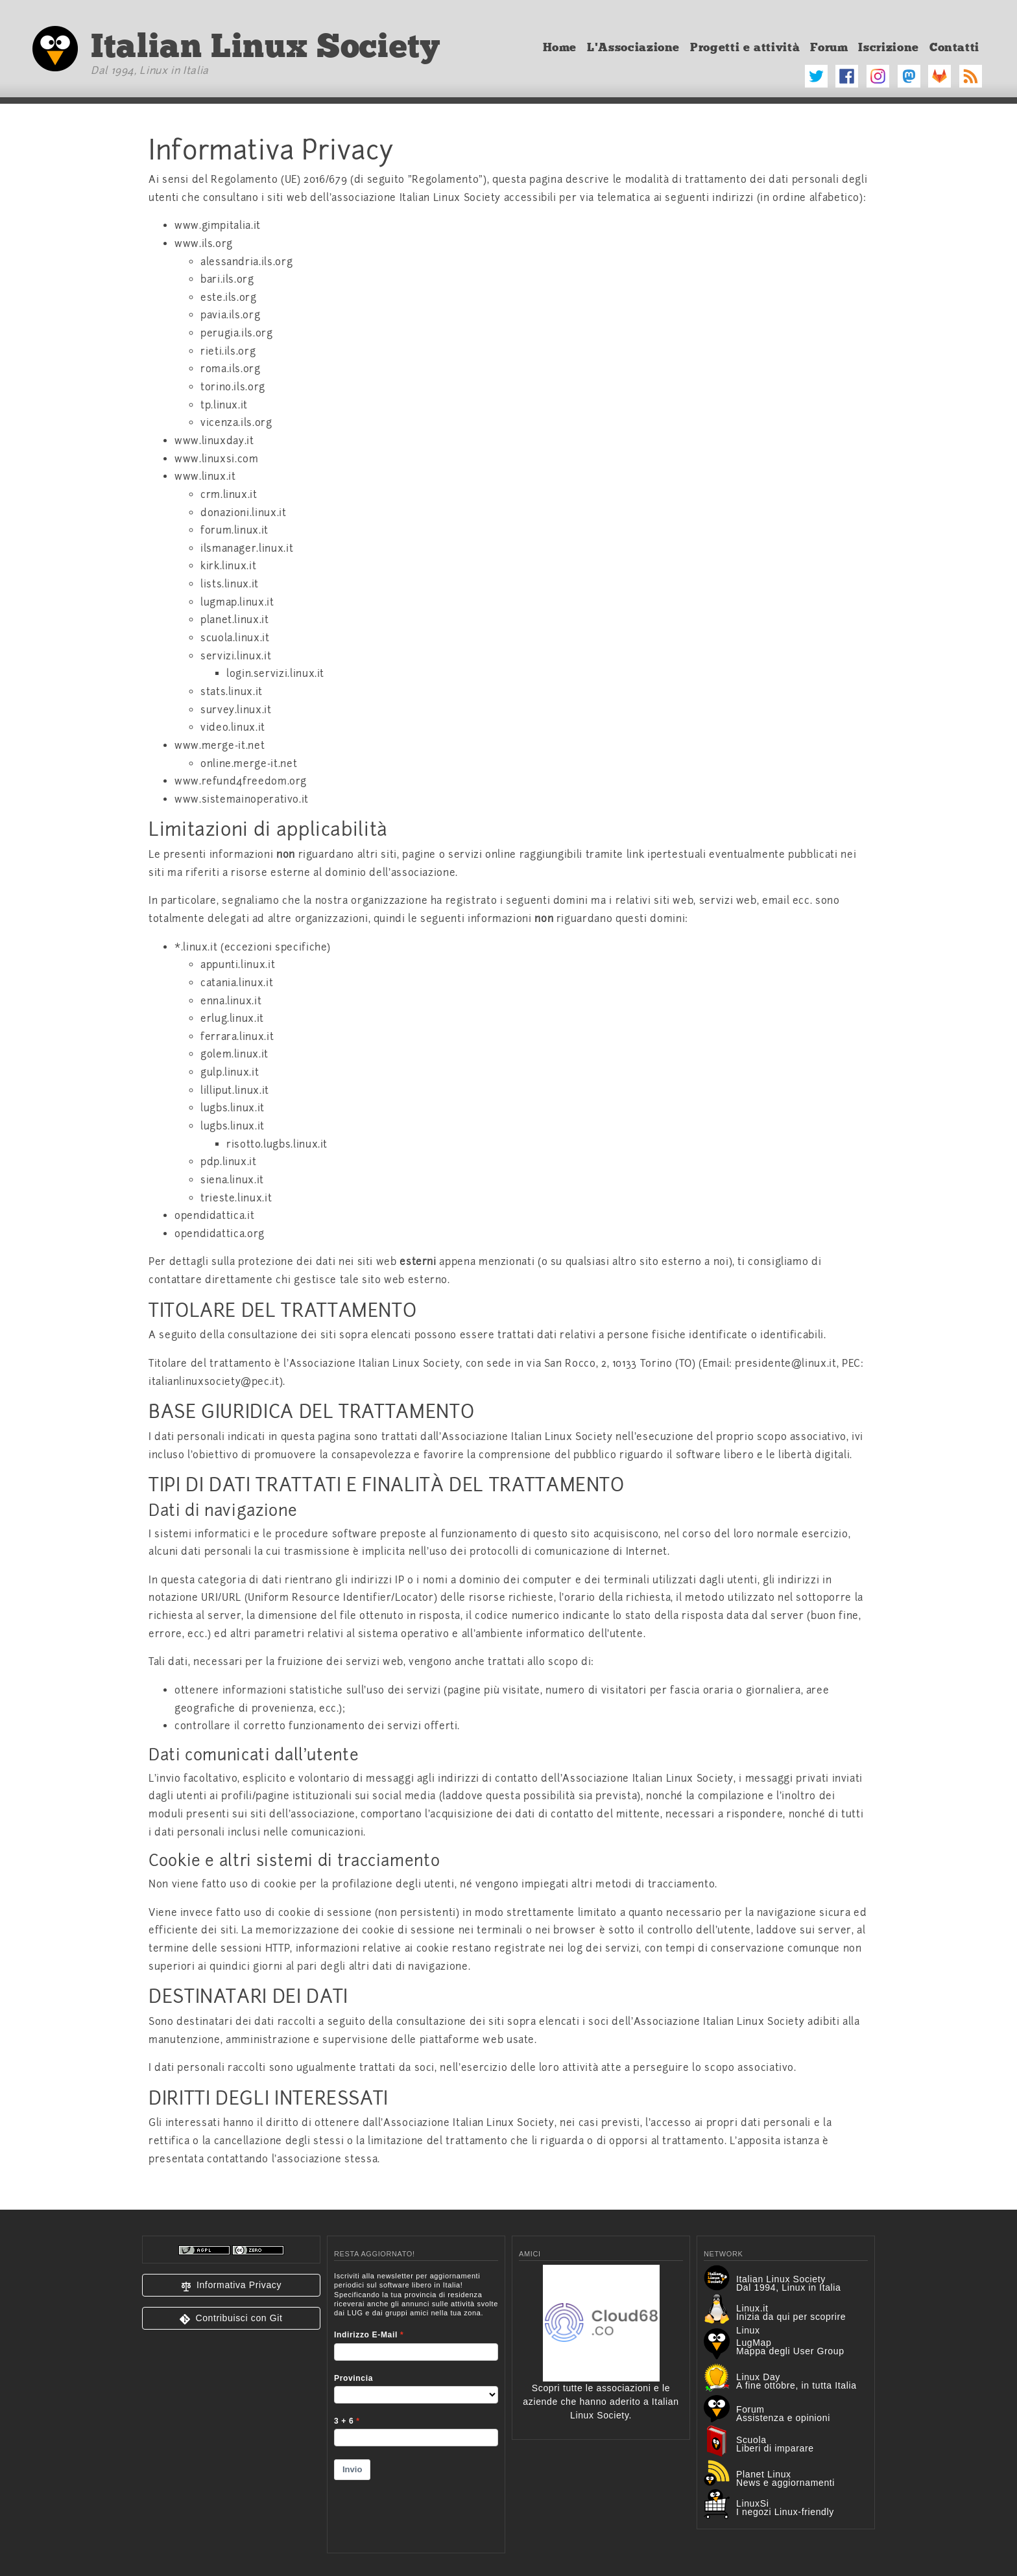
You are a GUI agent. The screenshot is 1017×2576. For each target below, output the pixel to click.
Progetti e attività (745, 47)
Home (560, 47)
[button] (231, 2285)
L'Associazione (633, 47)
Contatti (954, 47)
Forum (829, 47)
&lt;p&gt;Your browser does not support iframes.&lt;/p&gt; (416, 2404)
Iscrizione (888, 47)
